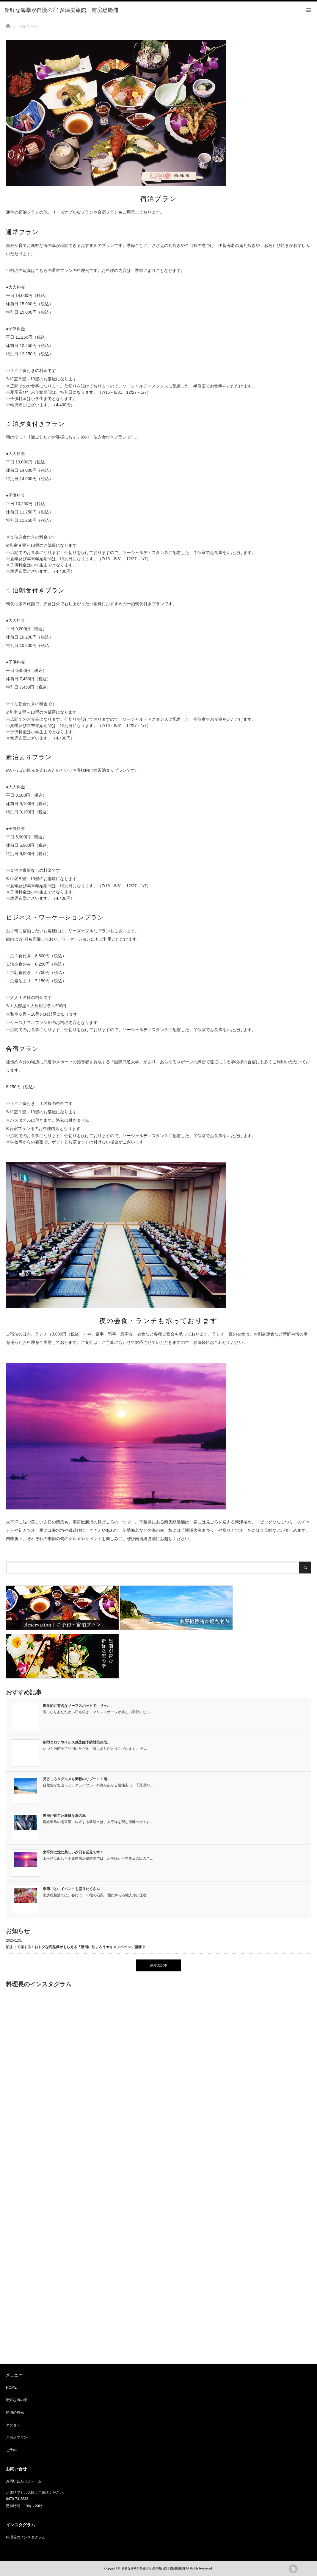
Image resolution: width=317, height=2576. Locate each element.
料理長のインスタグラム (25, 2537)
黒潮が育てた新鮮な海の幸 (64, 1816)
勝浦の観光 (15, 2412)
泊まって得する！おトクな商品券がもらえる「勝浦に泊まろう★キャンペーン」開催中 (75, 1947)
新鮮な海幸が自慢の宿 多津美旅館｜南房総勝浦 (153, 2568)
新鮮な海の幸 (16, 2400)
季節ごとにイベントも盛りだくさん (71, 1889)
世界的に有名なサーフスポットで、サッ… (77, 1706)
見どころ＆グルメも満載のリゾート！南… (77, 1779)
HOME (11, 2387)
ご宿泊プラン (16, 2437)
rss (293, 2568)
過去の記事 (158, 1965)
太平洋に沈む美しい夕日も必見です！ (73, 1852)
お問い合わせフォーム (24, 2481)
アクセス (13, 2425)
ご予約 (11, 2450)
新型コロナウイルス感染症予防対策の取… (77, 1742)
